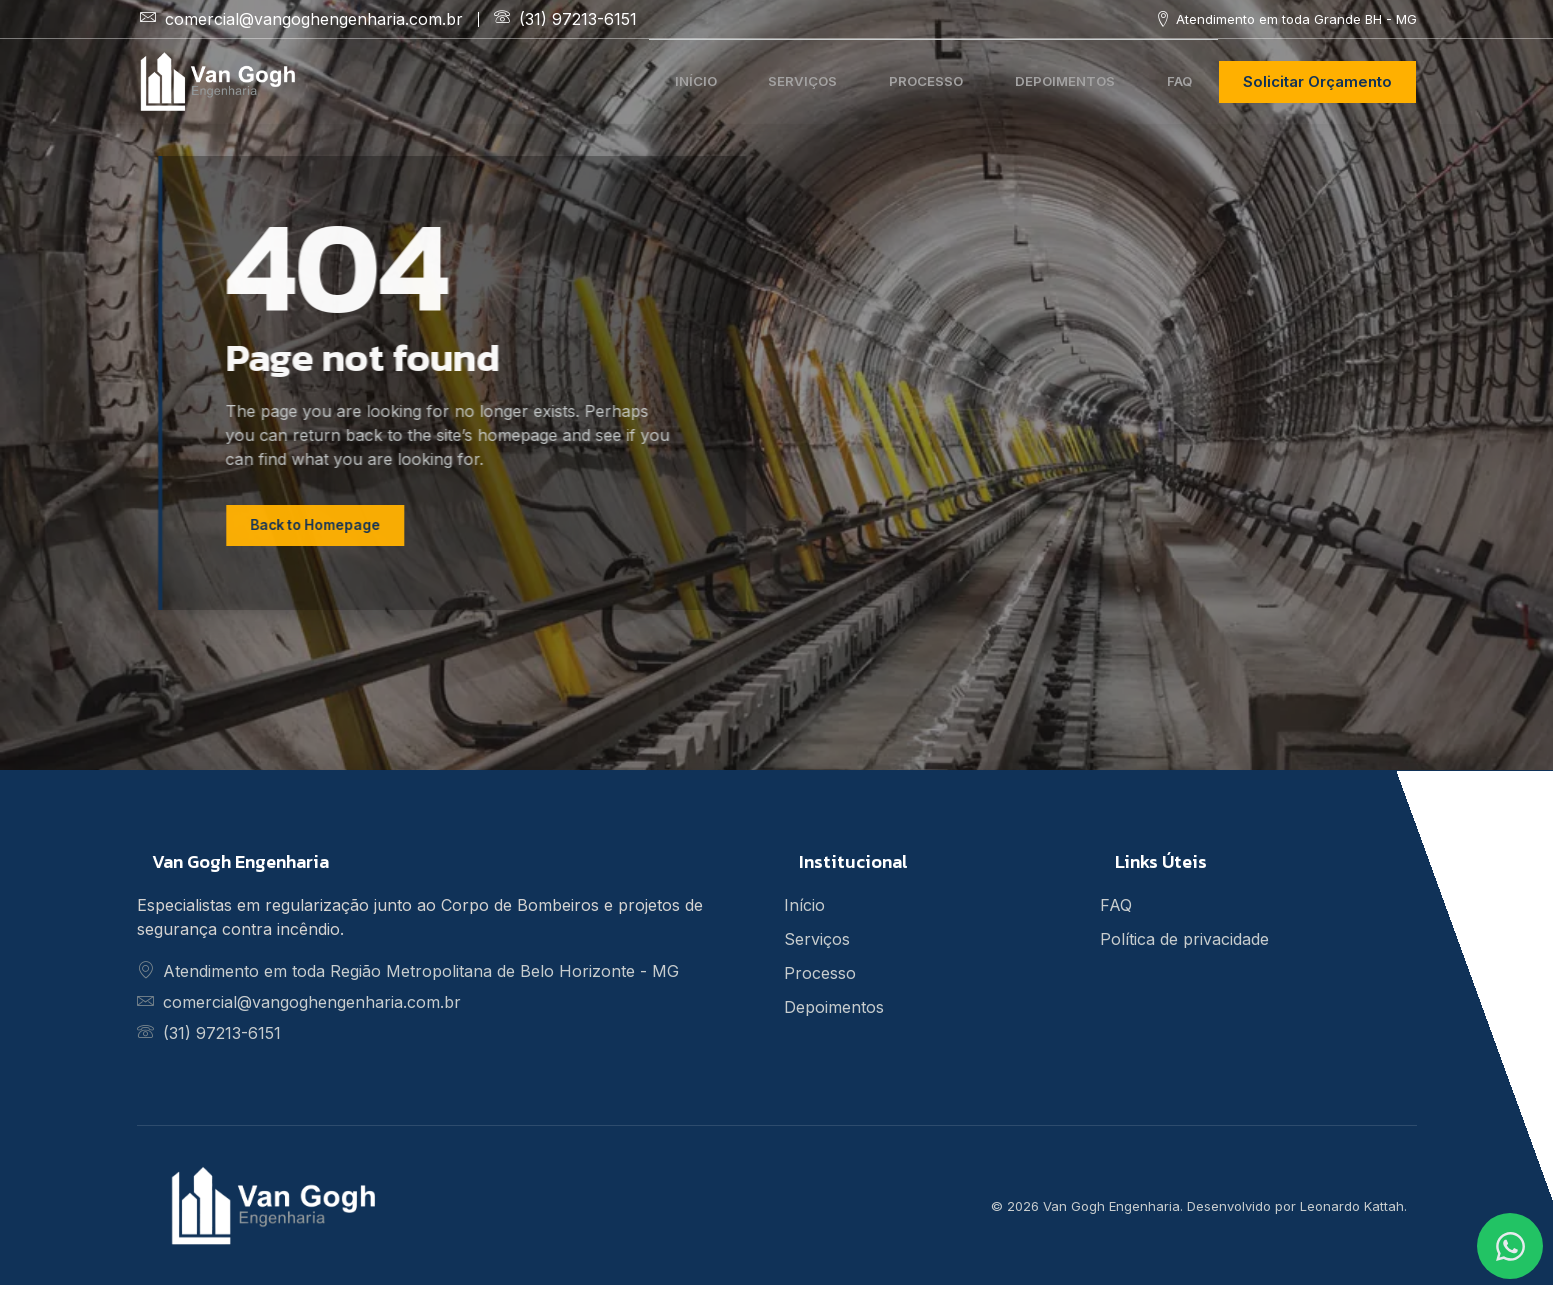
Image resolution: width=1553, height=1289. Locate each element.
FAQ (1175, 80)
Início (642, 80)
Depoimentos (1049, 80)
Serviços (761, 80)
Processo (897, 80)
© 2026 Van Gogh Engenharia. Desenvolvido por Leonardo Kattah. (1199, 1209)
